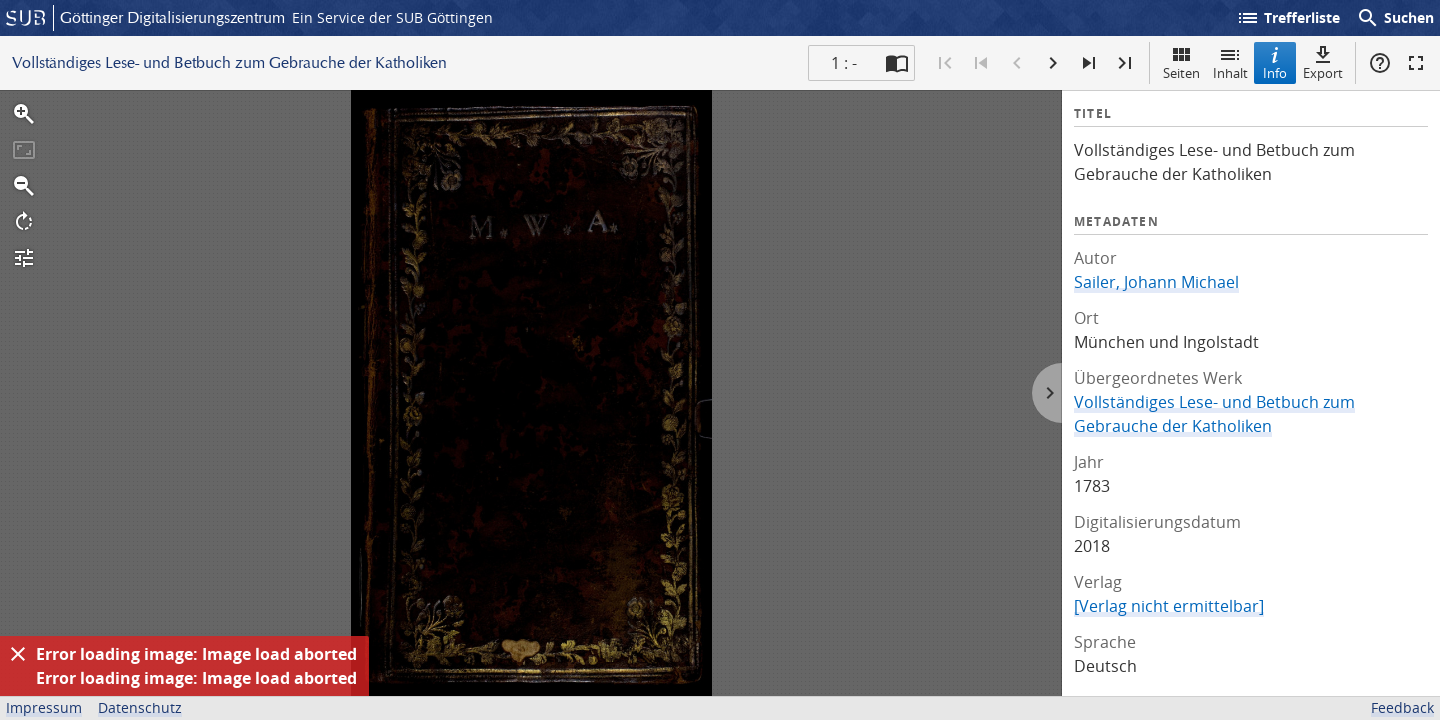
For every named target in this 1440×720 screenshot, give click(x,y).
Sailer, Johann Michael (1156, 282)
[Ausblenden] (18, 654)
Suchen (1395, 18)
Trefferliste (1288, 18)
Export (1323, 62)
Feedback (1402, 707)
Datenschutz (140, 707)
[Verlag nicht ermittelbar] (1169, 606)
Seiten (1181, 62)
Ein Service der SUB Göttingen (392, 17)
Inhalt (1230, 62)
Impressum (44, 707)
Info (1275, 62)
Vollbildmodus (1416, 63)
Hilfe (1380, 63)
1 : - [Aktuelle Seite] (844, 63)
